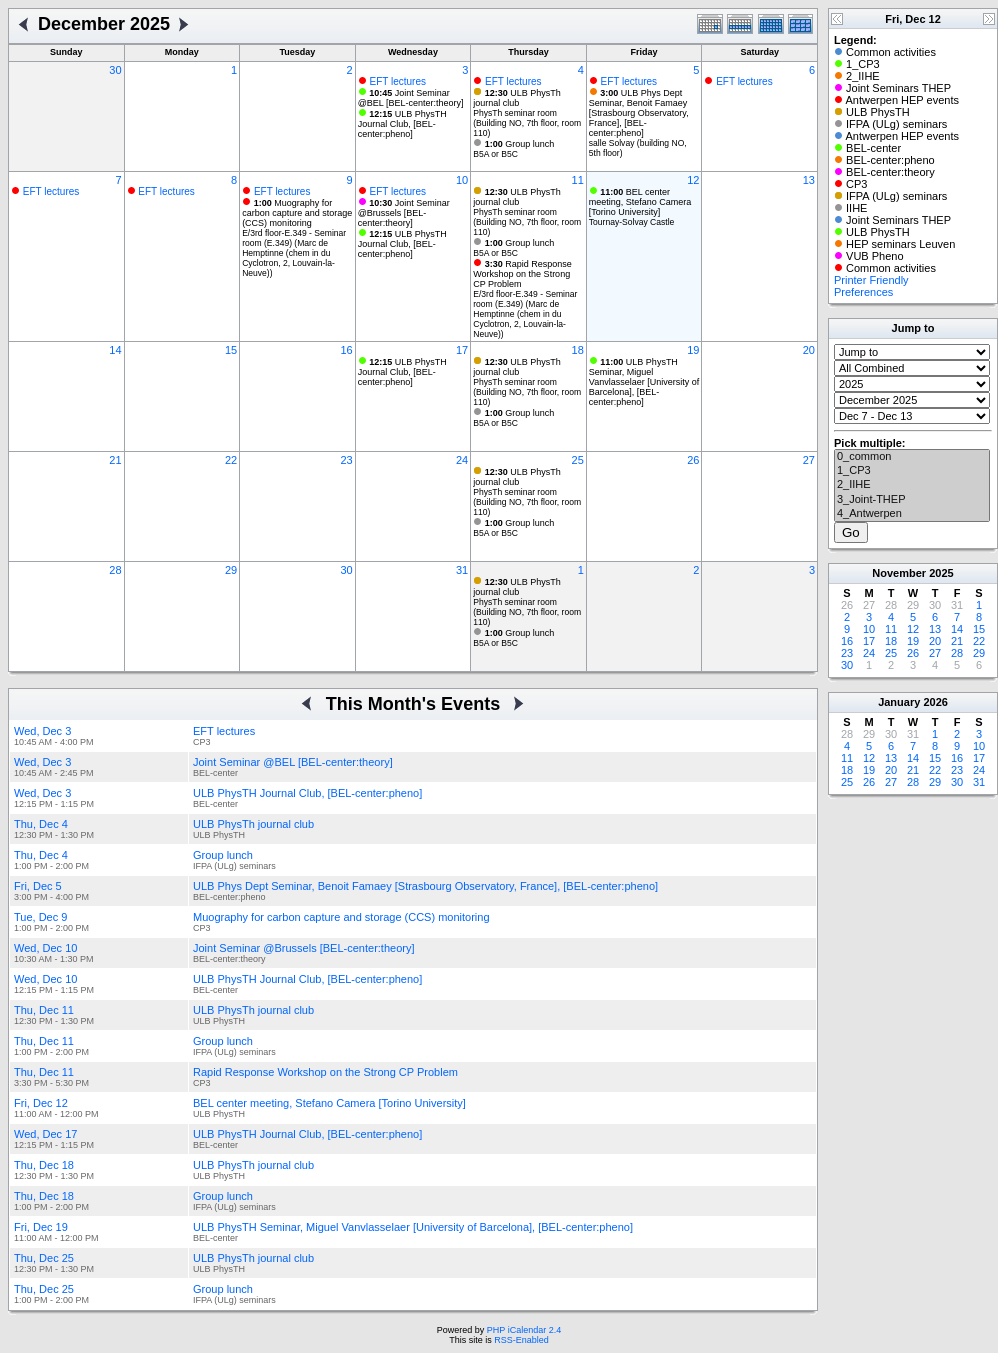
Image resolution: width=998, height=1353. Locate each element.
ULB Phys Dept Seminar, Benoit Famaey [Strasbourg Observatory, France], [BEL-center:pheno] (639, 113)
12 (693, 180)
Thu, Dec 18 (44, 1165)
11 (578, 180)
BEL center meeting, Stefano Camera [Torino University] (640, 202)
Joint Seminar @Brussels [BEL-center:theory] (404, 213)
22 (231, 460)
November (899, 573)
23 (346, 460)
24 (462, 460)
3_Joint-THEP (912, 500)
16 (346, 350)
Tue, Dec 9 (40, 917)
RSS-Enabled (521, 1340)
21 (115, 460)
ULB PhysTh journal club (517, 98)
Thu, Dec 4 (41, 824)
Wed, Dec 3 (42, 731)
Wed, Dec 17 (45, 1134)
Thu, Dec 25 (44, 1258)
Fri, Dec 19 (41, 1227)
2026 (935, 702)
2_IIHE (912, 485)
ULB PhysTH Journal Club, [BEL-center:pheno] (402, 124)
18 (578, 350)
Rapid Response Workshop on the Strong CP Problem (522, 274)
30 (115, 70)
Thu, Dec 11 (44, 1010)
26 (693, 460)
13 (809, 180)
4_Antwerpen (912, 514)
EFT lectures (397, 81)
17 (462, 350)
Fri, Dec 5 (38, 886)
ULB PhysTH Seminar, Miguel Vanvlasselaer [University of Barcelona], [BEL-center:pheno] (644, 382)
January (899, 702)
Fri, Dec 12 (41, 1103)
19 (693, 350)
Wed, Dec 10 (45, 948)
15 (231, 350)
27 (809, 460)
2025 (941, 573)
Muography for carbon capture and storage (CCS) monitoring (297, 213)
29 (231, 570)
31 (462, 570)
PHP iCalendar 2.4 (524, 1330)
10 (462, 180)
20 (809, 350)
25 (578, 460)
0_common (912, 457)
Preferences (863, 292)
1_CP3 (912, 471)
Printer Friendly (871, 280)
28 (115, 570)
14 (115, 350)
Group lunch (520, 144)
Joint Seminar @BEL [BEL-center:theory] (411, 98)
